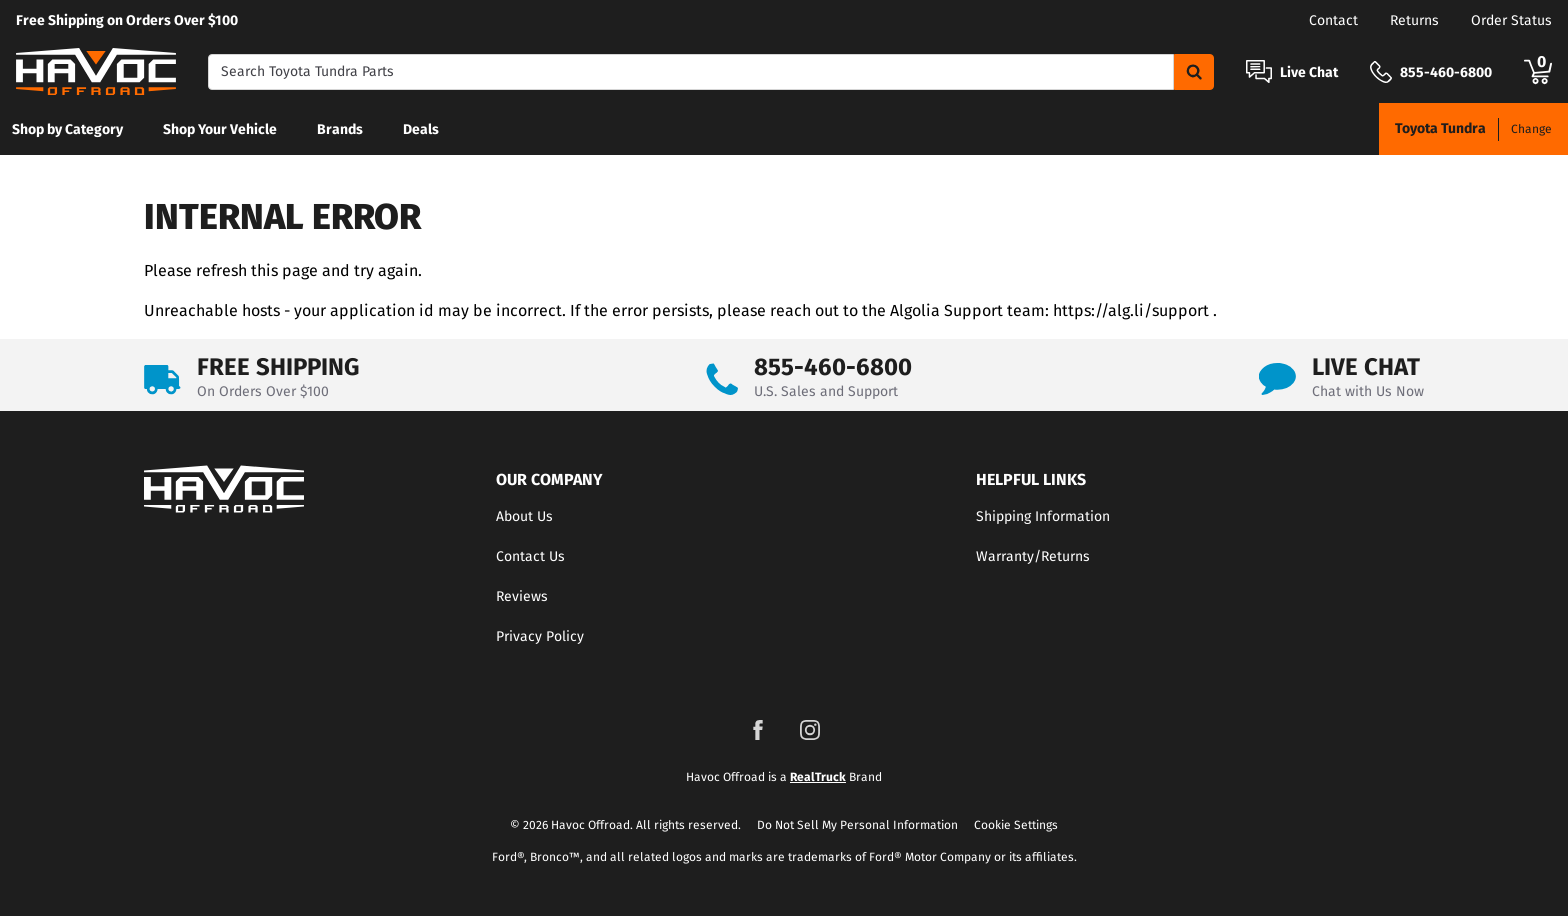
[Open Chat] (1259, 71)
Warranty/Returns (1033, 556)
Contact (1333, 20)
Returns (1414, 20)
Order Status (1511, 20)
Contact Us (530, 556)
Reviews (522, 596)
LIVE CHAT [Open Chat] (1366, 367)
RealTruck (818, 777)
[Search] (691, 72)
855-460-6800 (833, 367)
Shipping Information (1043, 516)
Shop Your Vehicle (220, 129)
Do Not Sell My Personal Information (857, 825)
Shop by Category (67, 129)
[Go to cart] (1538, 72)
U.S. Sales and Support (826, 391)
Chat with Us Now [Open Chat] (1368, 391)
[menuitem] (67, 129)
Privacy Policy (540, 636)
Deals (421, 129)
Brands (340, 129)
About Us (524, 516)
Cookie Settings (1016, 825)
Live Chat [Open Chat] (1309, 73)
